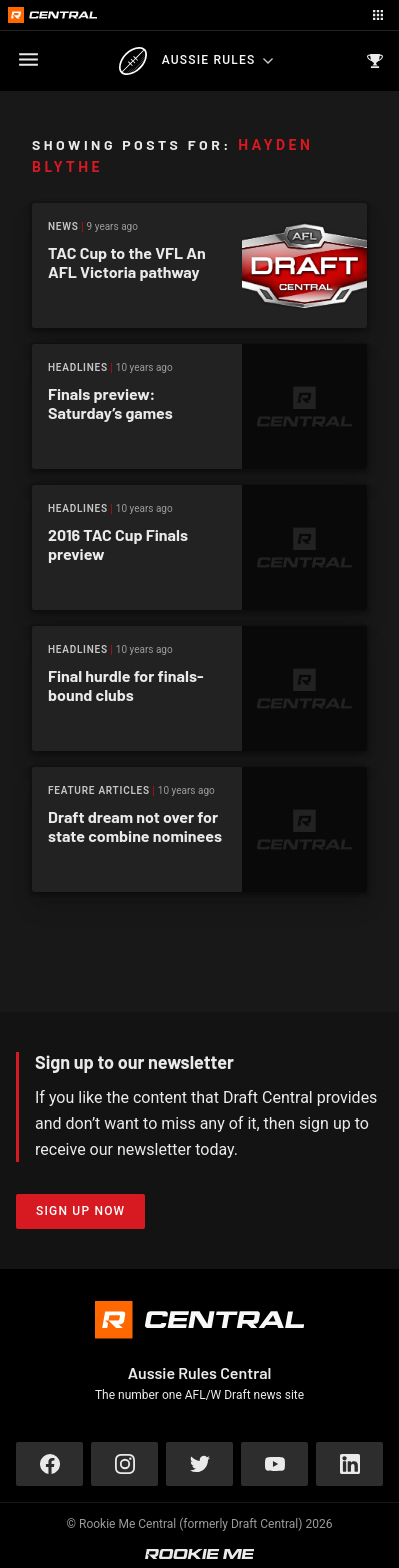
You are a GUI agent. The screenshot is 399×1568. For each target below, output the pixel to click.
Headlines (78, 367)
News (63, 226)
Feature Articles (99, 790)
